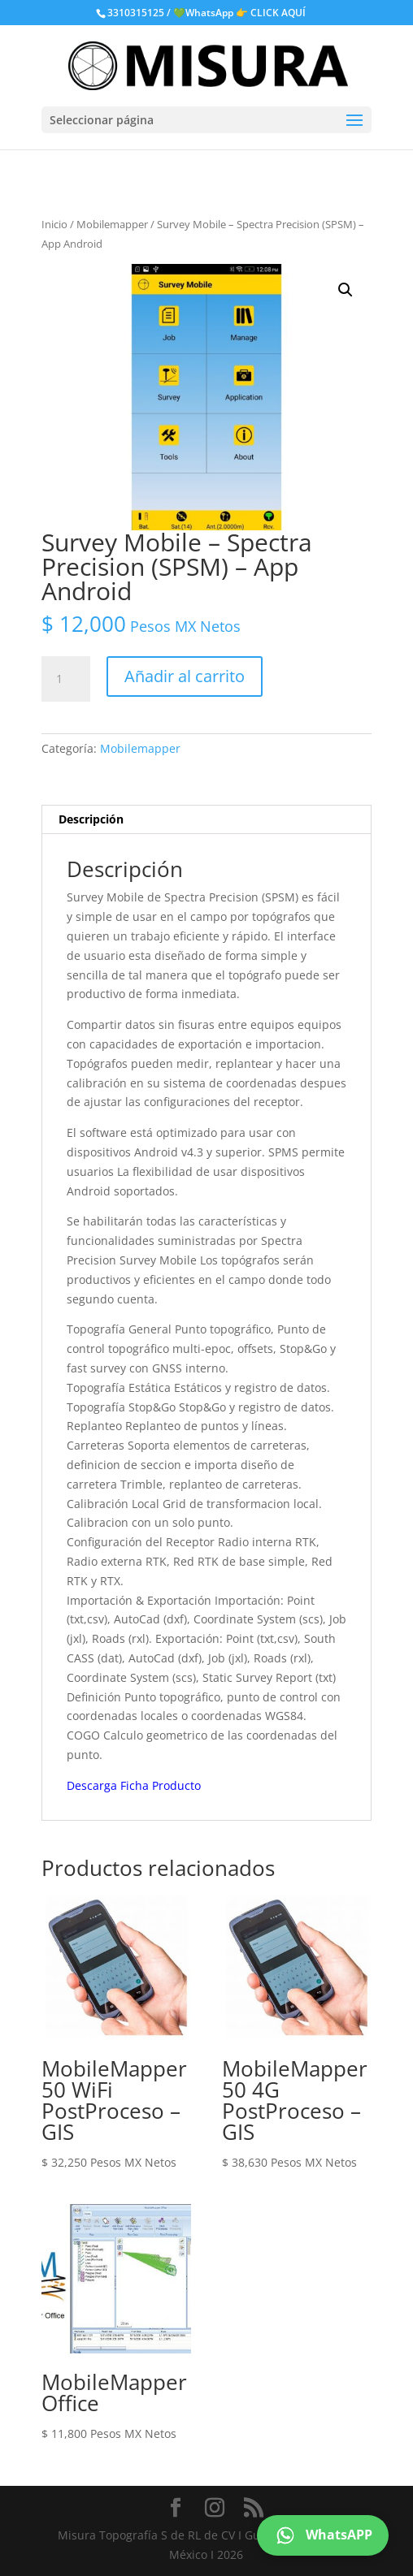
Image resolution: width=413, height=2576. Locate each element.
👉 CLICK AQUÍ (271, 12)
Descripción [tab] (91, 819)
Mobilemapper (112, 224)
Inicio (54, 224)
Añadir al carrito (184, 676)
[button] (345, 290)
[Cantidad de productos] (65, 679)
